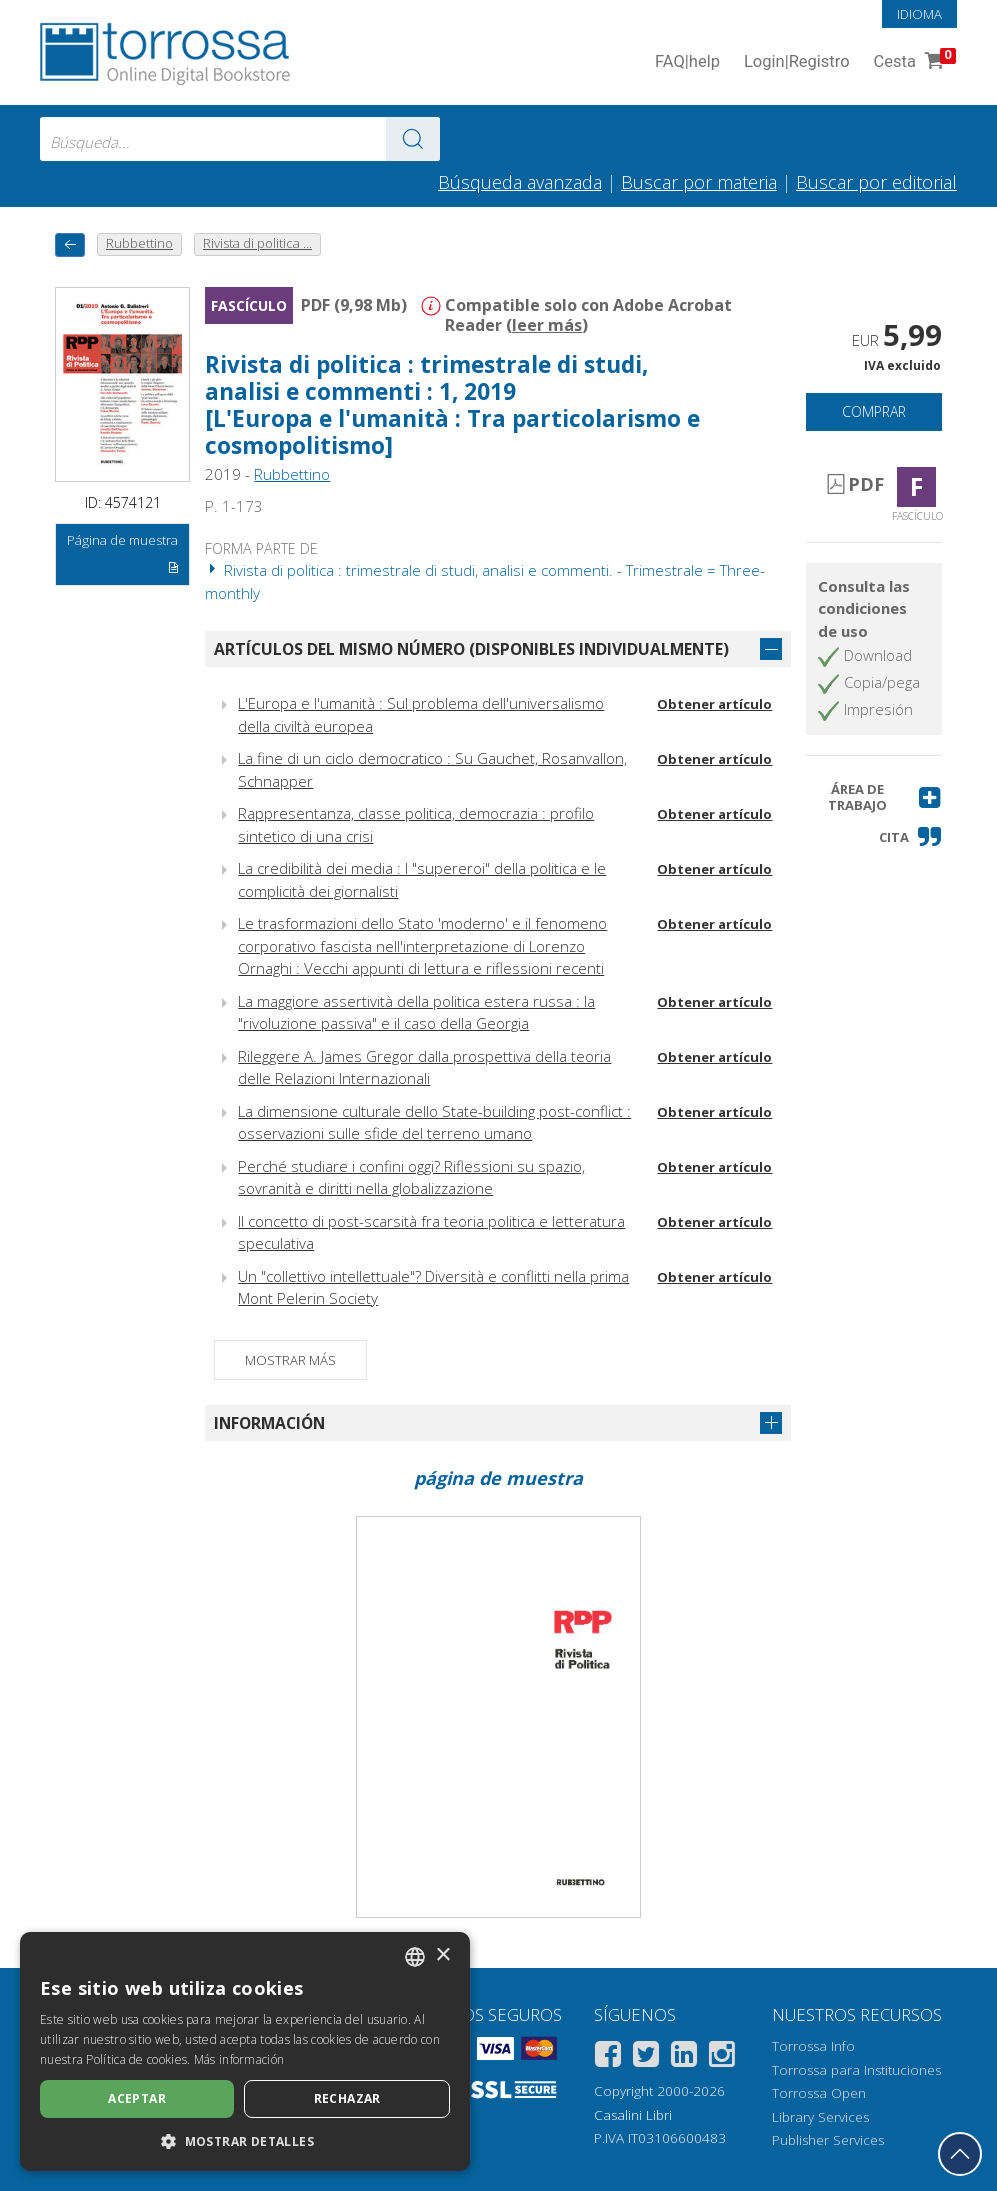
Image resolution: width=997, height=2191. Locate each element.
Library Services (820, 2117)
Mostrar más (290, 1360)
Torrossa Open (819, 2093)
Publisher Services (828, 2140)
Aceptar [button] (137, 2098)
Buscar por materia (699, 182)
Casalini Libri (633, 2115)
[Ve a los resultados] (413, 139)
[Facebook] (608, 2057)
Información (269, 1423)
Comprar (874, 411)
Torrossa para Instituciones (856, 2070)
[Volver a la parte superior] (960, 2154)
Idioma (919, 14)
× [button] (442, 1955)
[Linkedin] (684, 2057)
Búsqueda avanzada (520, 182)
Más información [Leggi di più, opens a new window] (239, 2059)
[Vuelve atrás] (70, 244)
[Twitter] (646, 2057)
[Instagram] (722, 2057)
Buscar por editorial (876, 182)
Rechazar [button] (347, 2098)
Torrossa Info (813, 2046)
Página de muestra (123, 557)
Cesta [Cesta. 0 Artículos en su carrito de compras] (913, 62)
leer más (547, 325)
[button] (873, 797)
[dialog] (245, 2051)
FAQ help (687, 62)
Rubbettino (292, 474)
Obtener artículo (714, 704)
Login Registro (797, 62)
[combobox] (240, 139)
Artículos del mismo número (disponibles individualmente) (471, 649)
